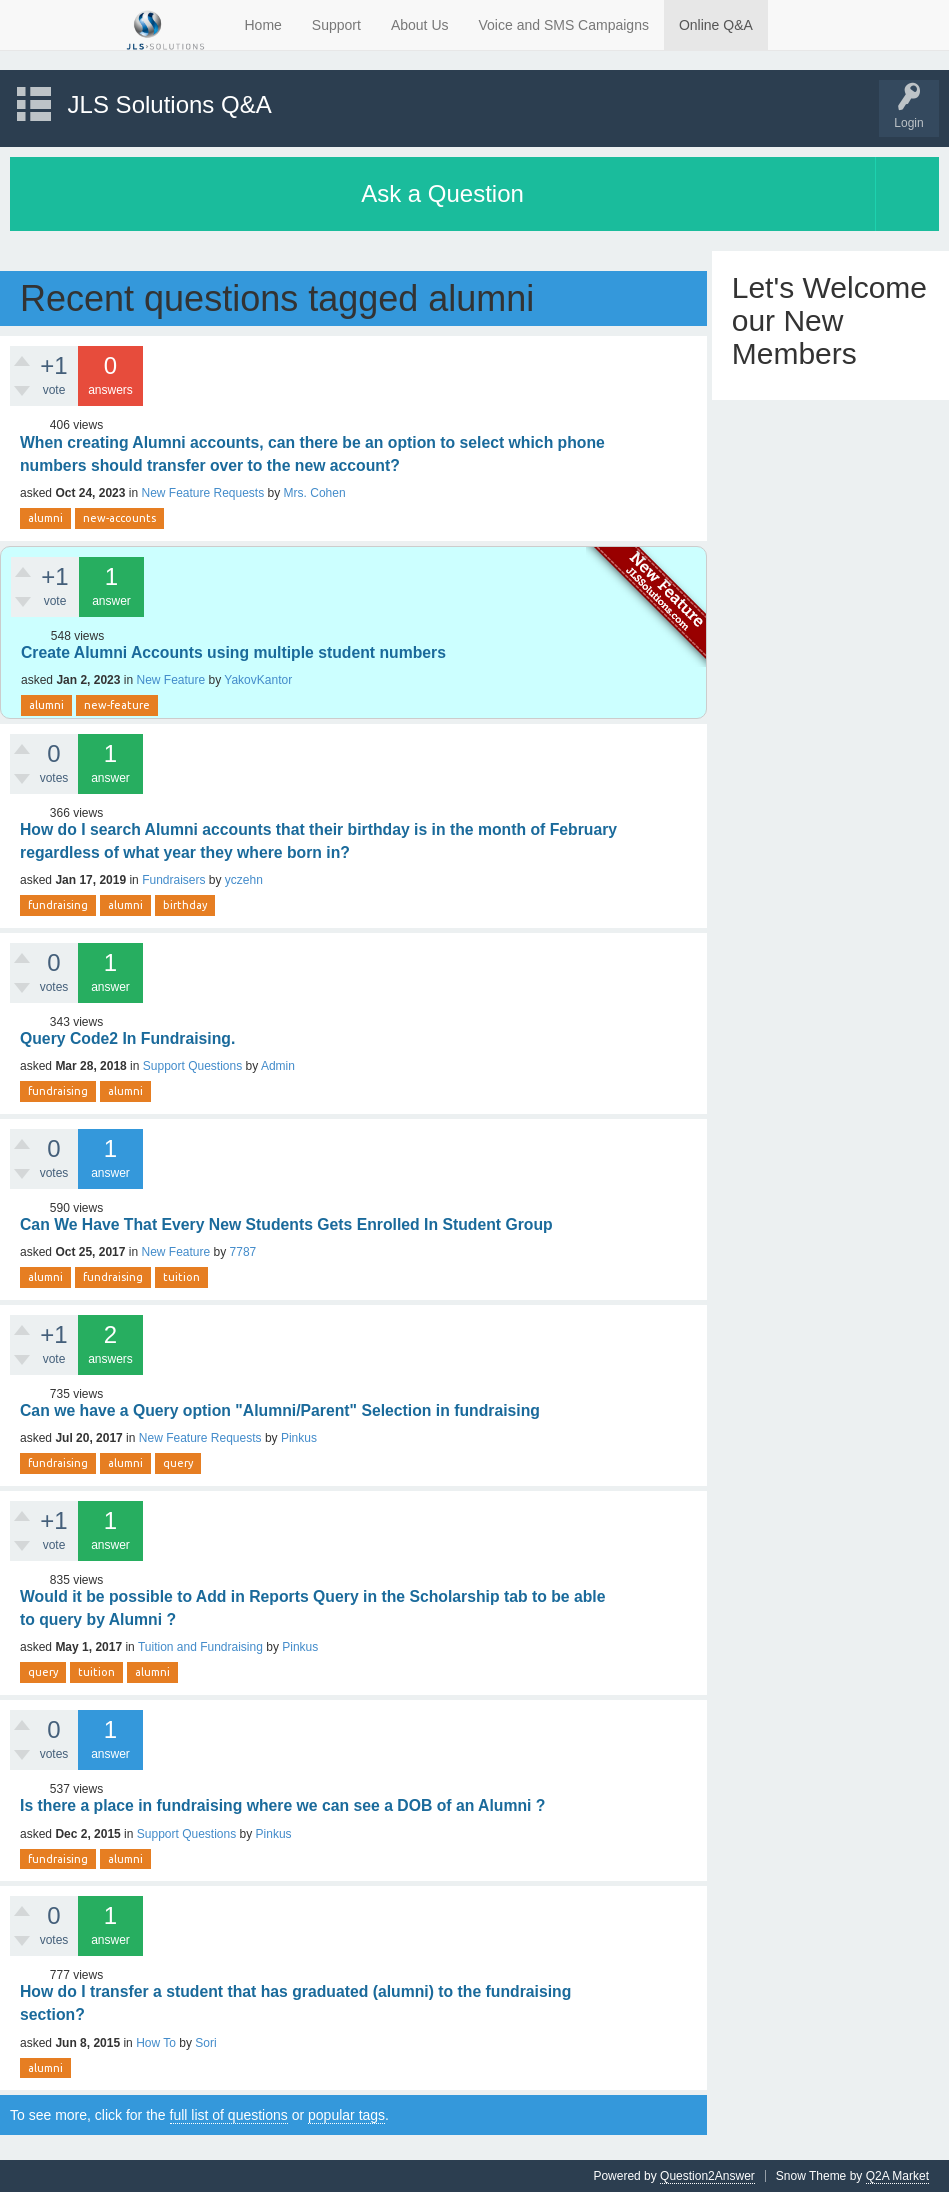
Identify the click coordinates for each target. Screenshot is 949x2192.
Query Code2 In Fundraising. (127, 1038)
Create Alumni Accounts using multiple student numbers (233, 652)
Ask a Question (442, 193)
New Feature (170, 680)
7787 (243, 1252)
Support (336, 25)
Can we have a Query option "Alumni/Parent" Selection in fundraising (280, 1410)
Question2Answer (707, 2176)
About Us (420, 25)
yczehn (244, 880)
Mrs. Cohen (315, 493)
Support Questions (192, 1066)
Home (263, 25)
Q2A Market (897, 2176)
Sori (205, 2043)
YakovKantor (258, 680)
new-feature (117, 705)
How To (156, 2043)
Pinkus (299, 1438)
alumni (45, 518)
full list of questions (229, 2115)
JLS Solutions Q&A (170, 104)
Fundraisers (173, 880)
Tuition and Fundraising (200, 1647)
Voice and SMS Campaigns (564, 25)
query (178, 1463)
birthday (185, 905)
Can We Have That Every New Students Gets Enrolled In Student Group (286, 1224)
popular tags (346, 2115)
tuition (181, 1277)
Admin (278, 1066)
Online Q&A (716, 25)
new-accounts (119, 518)
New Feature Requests (202, 493)
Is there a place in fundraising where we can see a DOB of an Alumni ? (282, 1805)
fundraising (58, 905)
